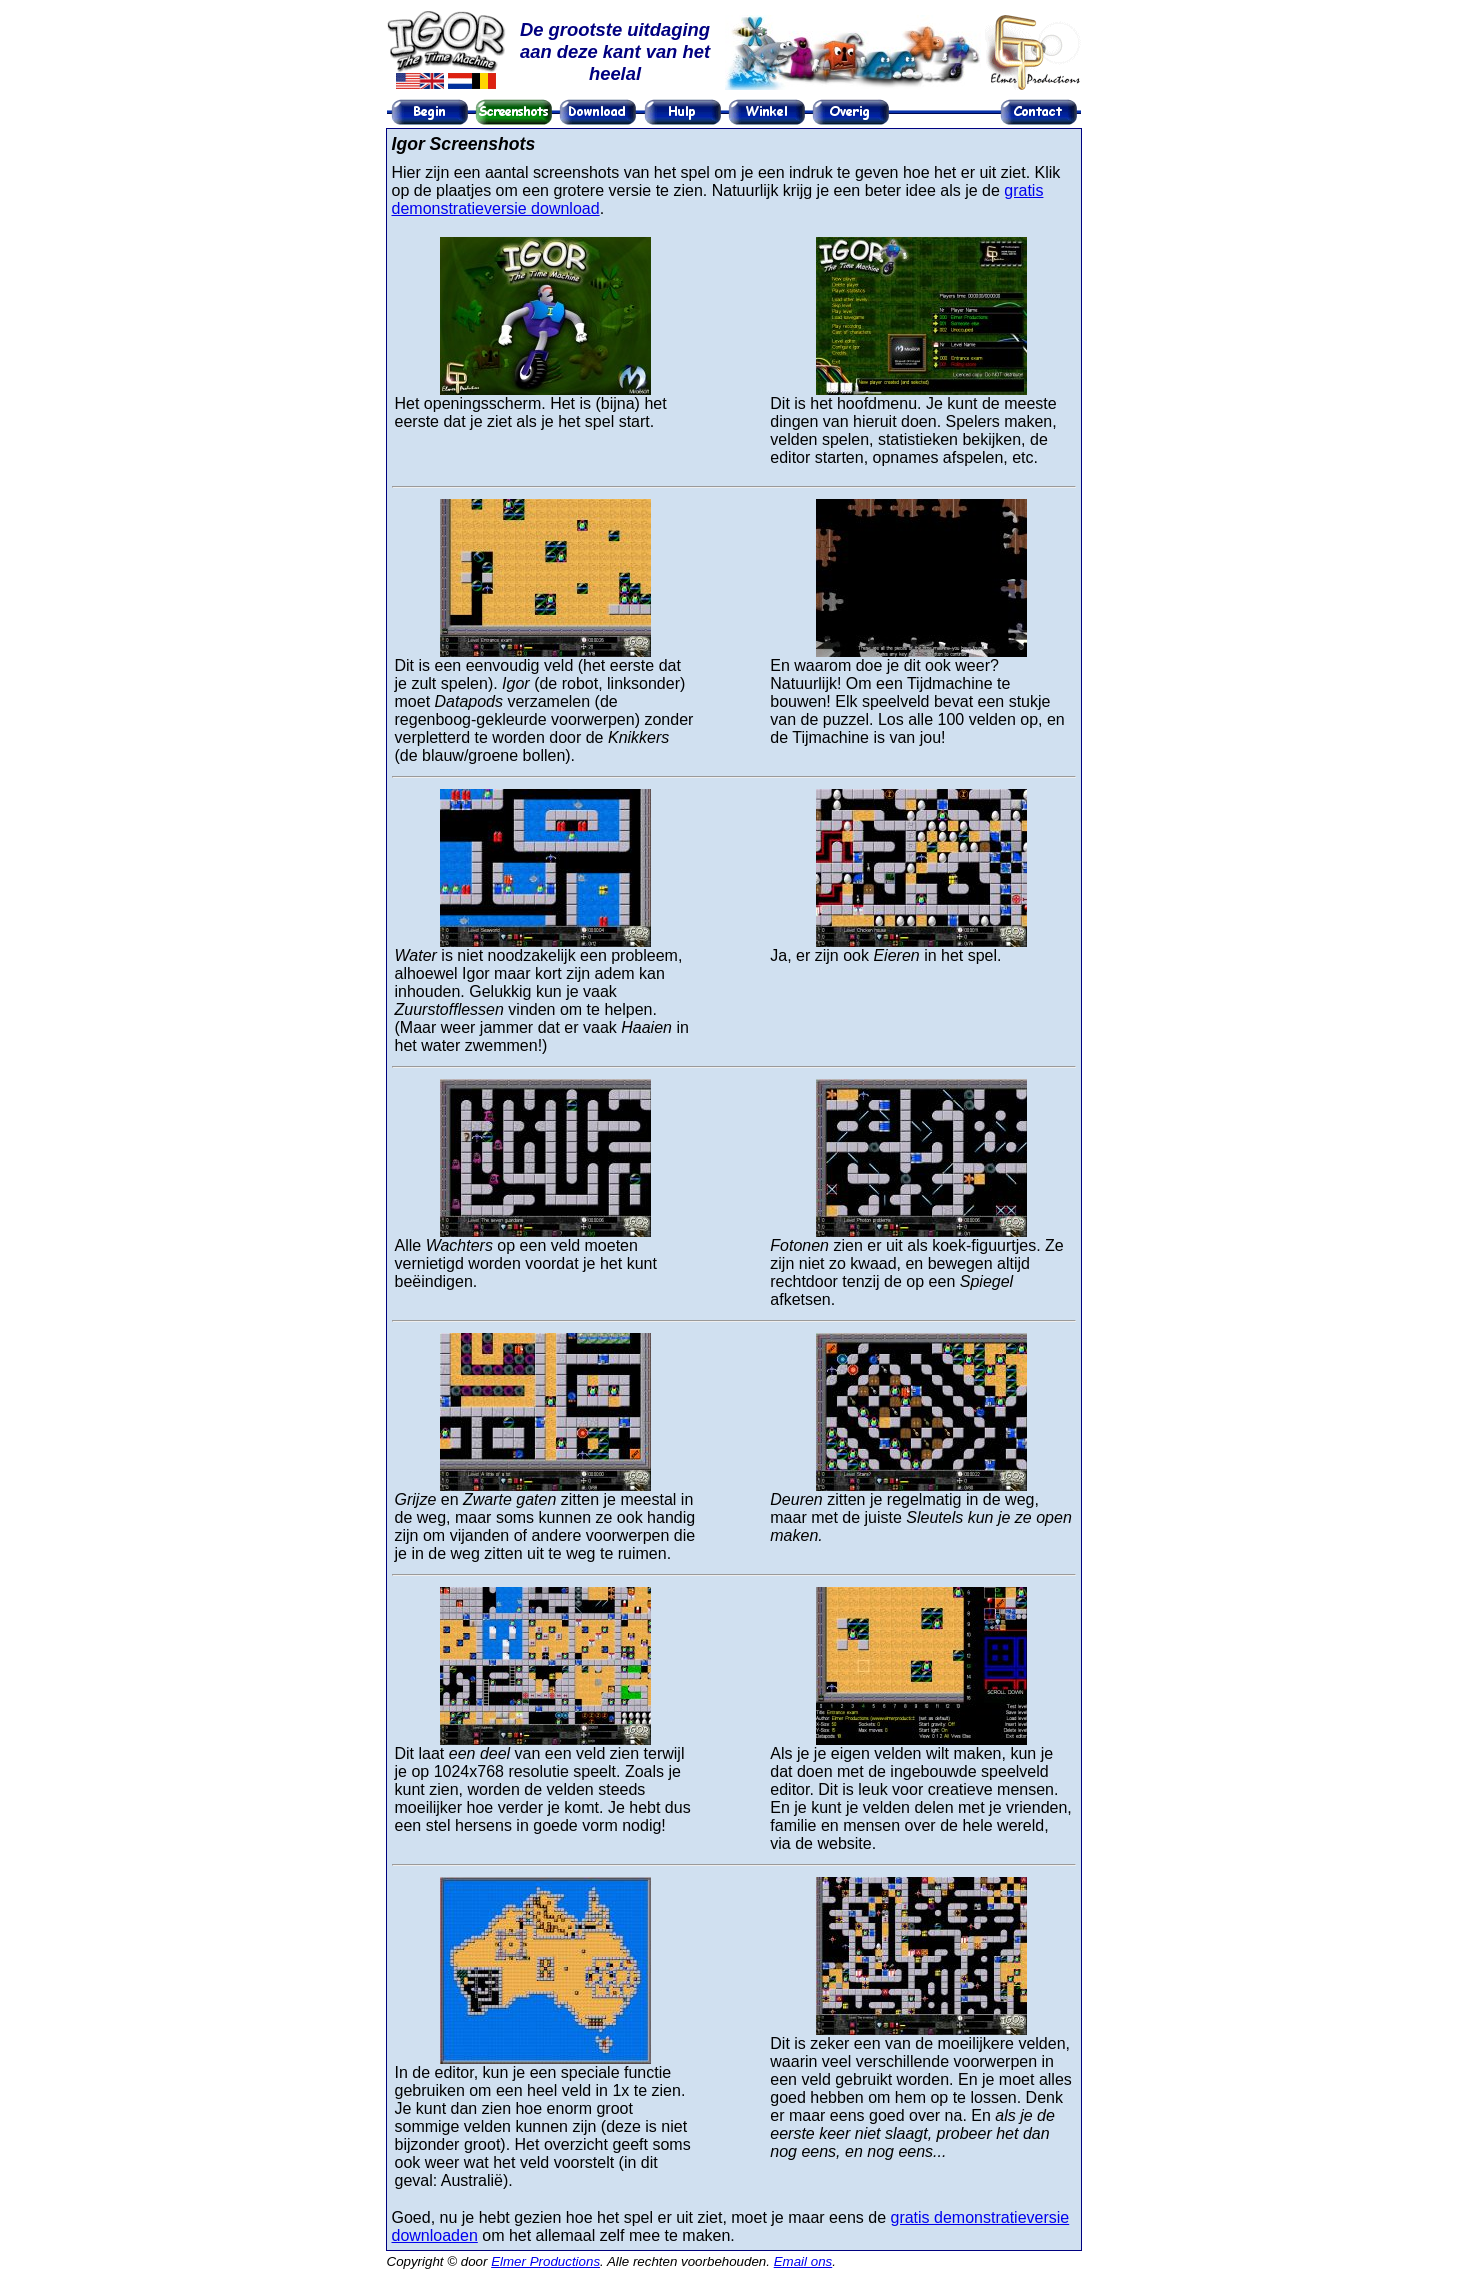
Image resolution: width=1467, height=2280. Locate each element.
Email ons (803, 2261)
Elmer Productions (545, 2261)
